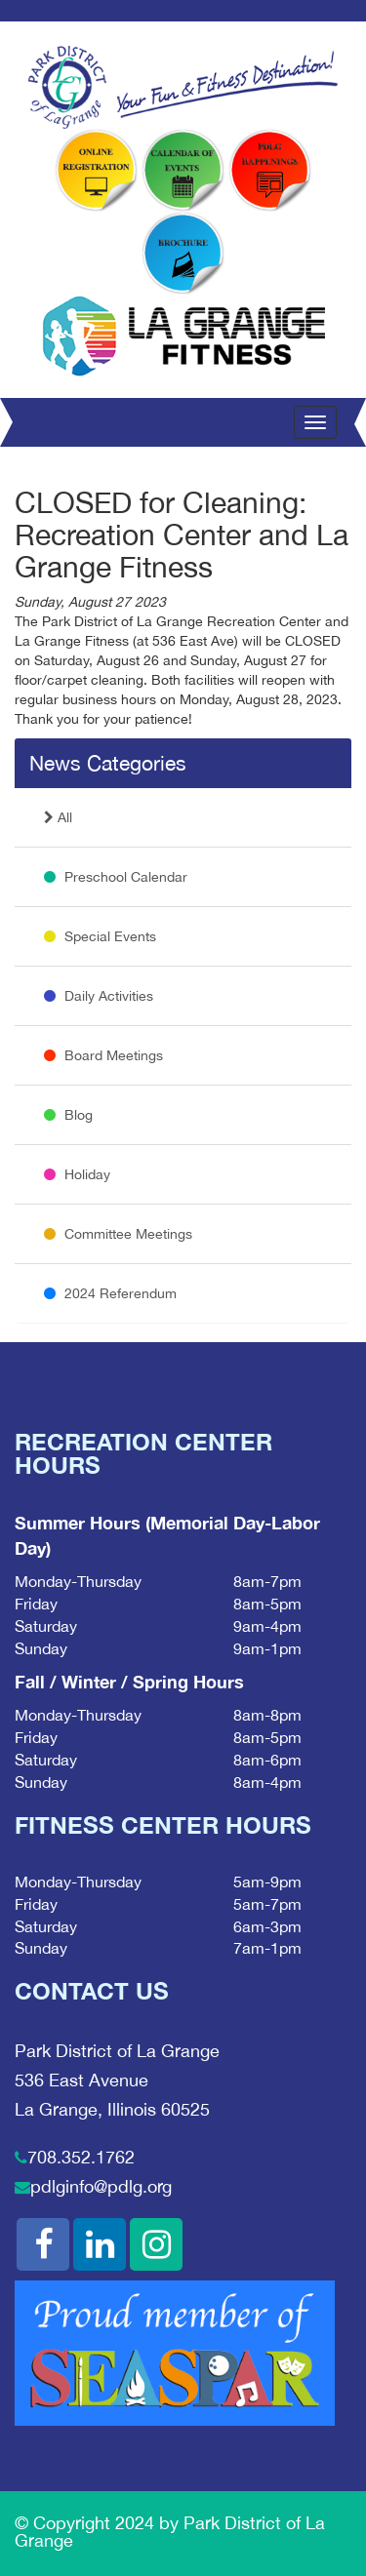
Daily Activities (98, 996)
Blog (68, 1115)
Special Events (100, 936)
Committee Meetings (118, 1234)
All (58, 817)
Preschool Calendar (115, 877)
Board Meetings (103, 1055)
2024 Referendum (110, 1293)
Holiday (77, 1174)
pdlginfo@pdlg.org (101, 2186)
